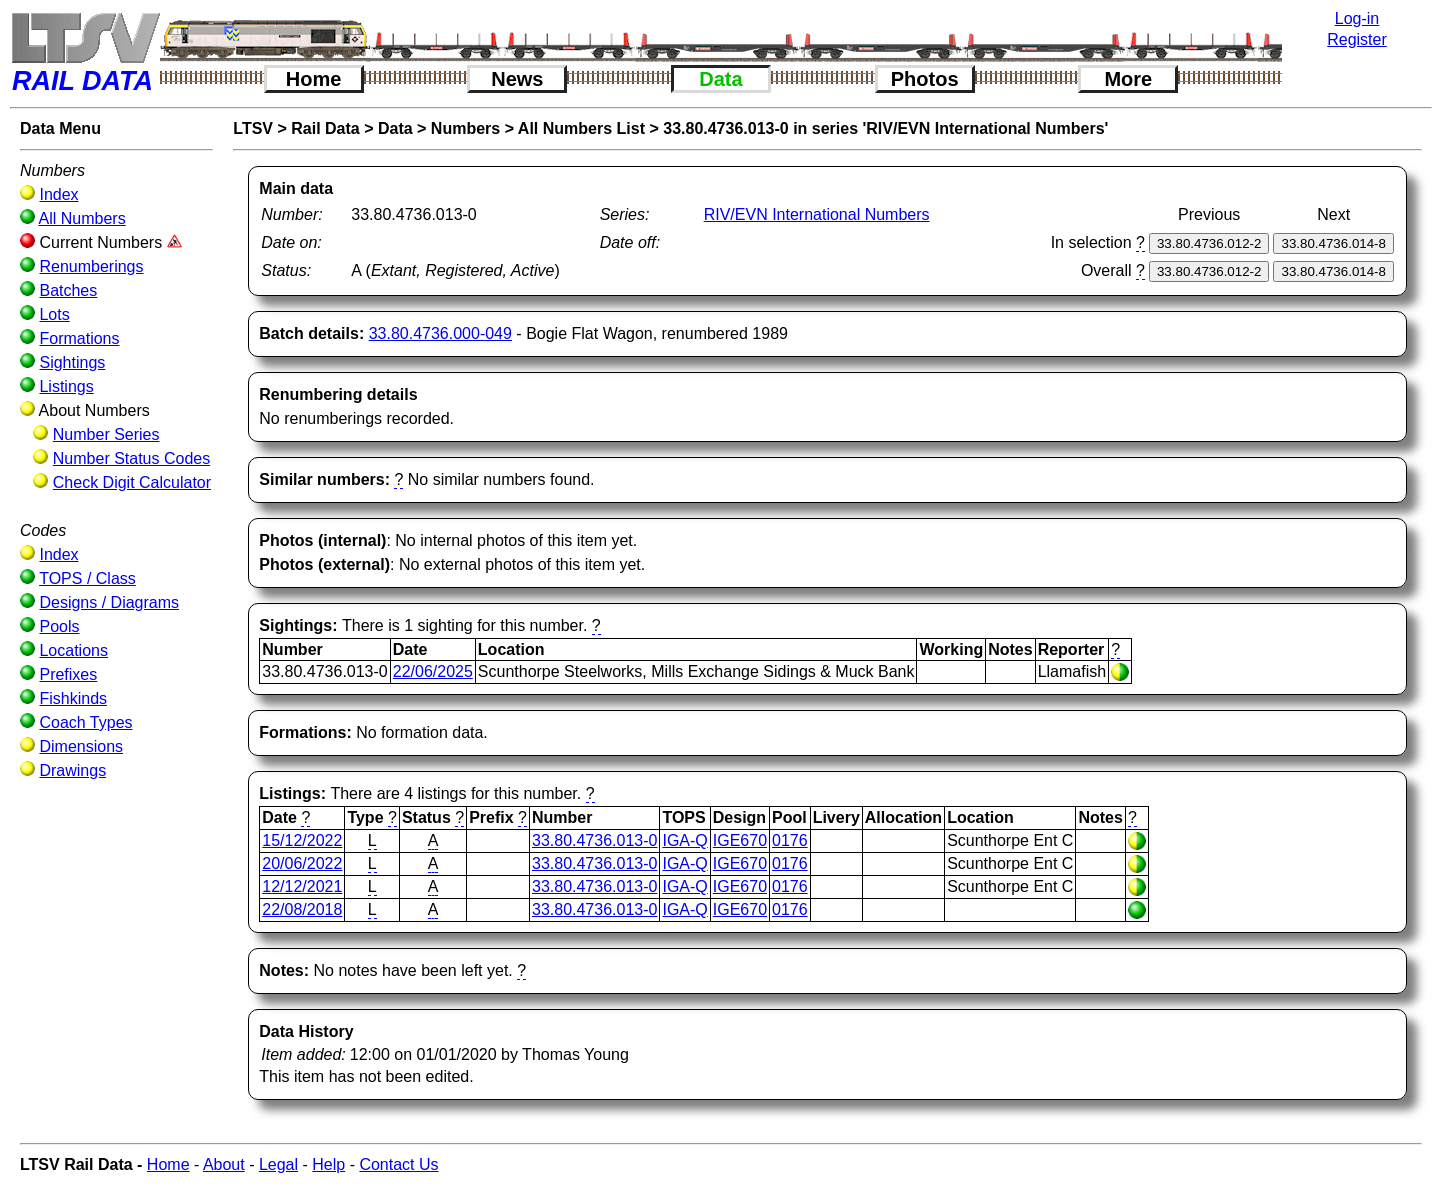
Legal (278, 1164)
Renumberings (91, 266)
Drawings (72, 770)
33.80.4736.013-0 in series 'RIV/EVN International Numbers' (885, 128)
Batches (68, 290)
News (517, 79)
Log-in (1357, 18)
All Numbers (82, 218)
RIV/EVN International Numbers (817, 214)
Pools (59, 626)
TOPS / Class (87, 578)
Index (58, 194)
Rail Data (325, 128)
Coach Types (85, 722)
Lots (54, 314)
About (224, 1164)
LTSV (253, 128)
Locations (73, 650)
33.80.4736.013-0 (594, 840)
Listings (66, 386)
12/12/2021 (302, 886)
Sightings (72, 362)
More (1128, 79)
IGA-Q (684, 840)
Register (1357, 39)
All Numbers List (581, 128)
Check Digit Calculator (132, 482)
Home (314, 79)
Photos (925, 79)
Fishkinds (73, 698)
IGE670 (740, 840)
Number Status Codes (131, 458)
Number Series (106, 434)
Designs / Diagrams (109, 602)
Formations (79, 338)
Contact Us (398, 1164)
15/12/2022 (302, 840)
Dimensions (81, 746)
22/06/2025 (433, 671)
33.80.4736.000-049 (440, 333)
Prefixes (68, 674)
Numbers (465, 128)
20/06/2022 (302, 863)
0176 (790, 840)
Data (720, 79)
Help (328, 1164)
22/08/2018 (302, 909)
